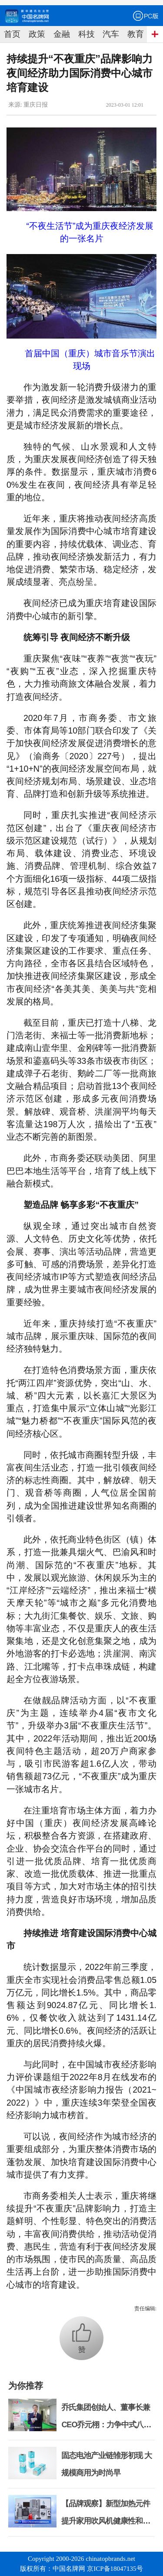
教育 (135, 34)
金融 (61, 34)
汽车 (111, 34)
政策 (37, 34)
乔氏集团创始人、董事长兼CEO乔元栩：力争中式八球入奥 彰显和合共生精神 (106, 2424)
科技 (86, 34)
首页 (12, 34)
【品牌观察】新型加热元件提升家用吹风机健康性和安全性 (105, 2521)
